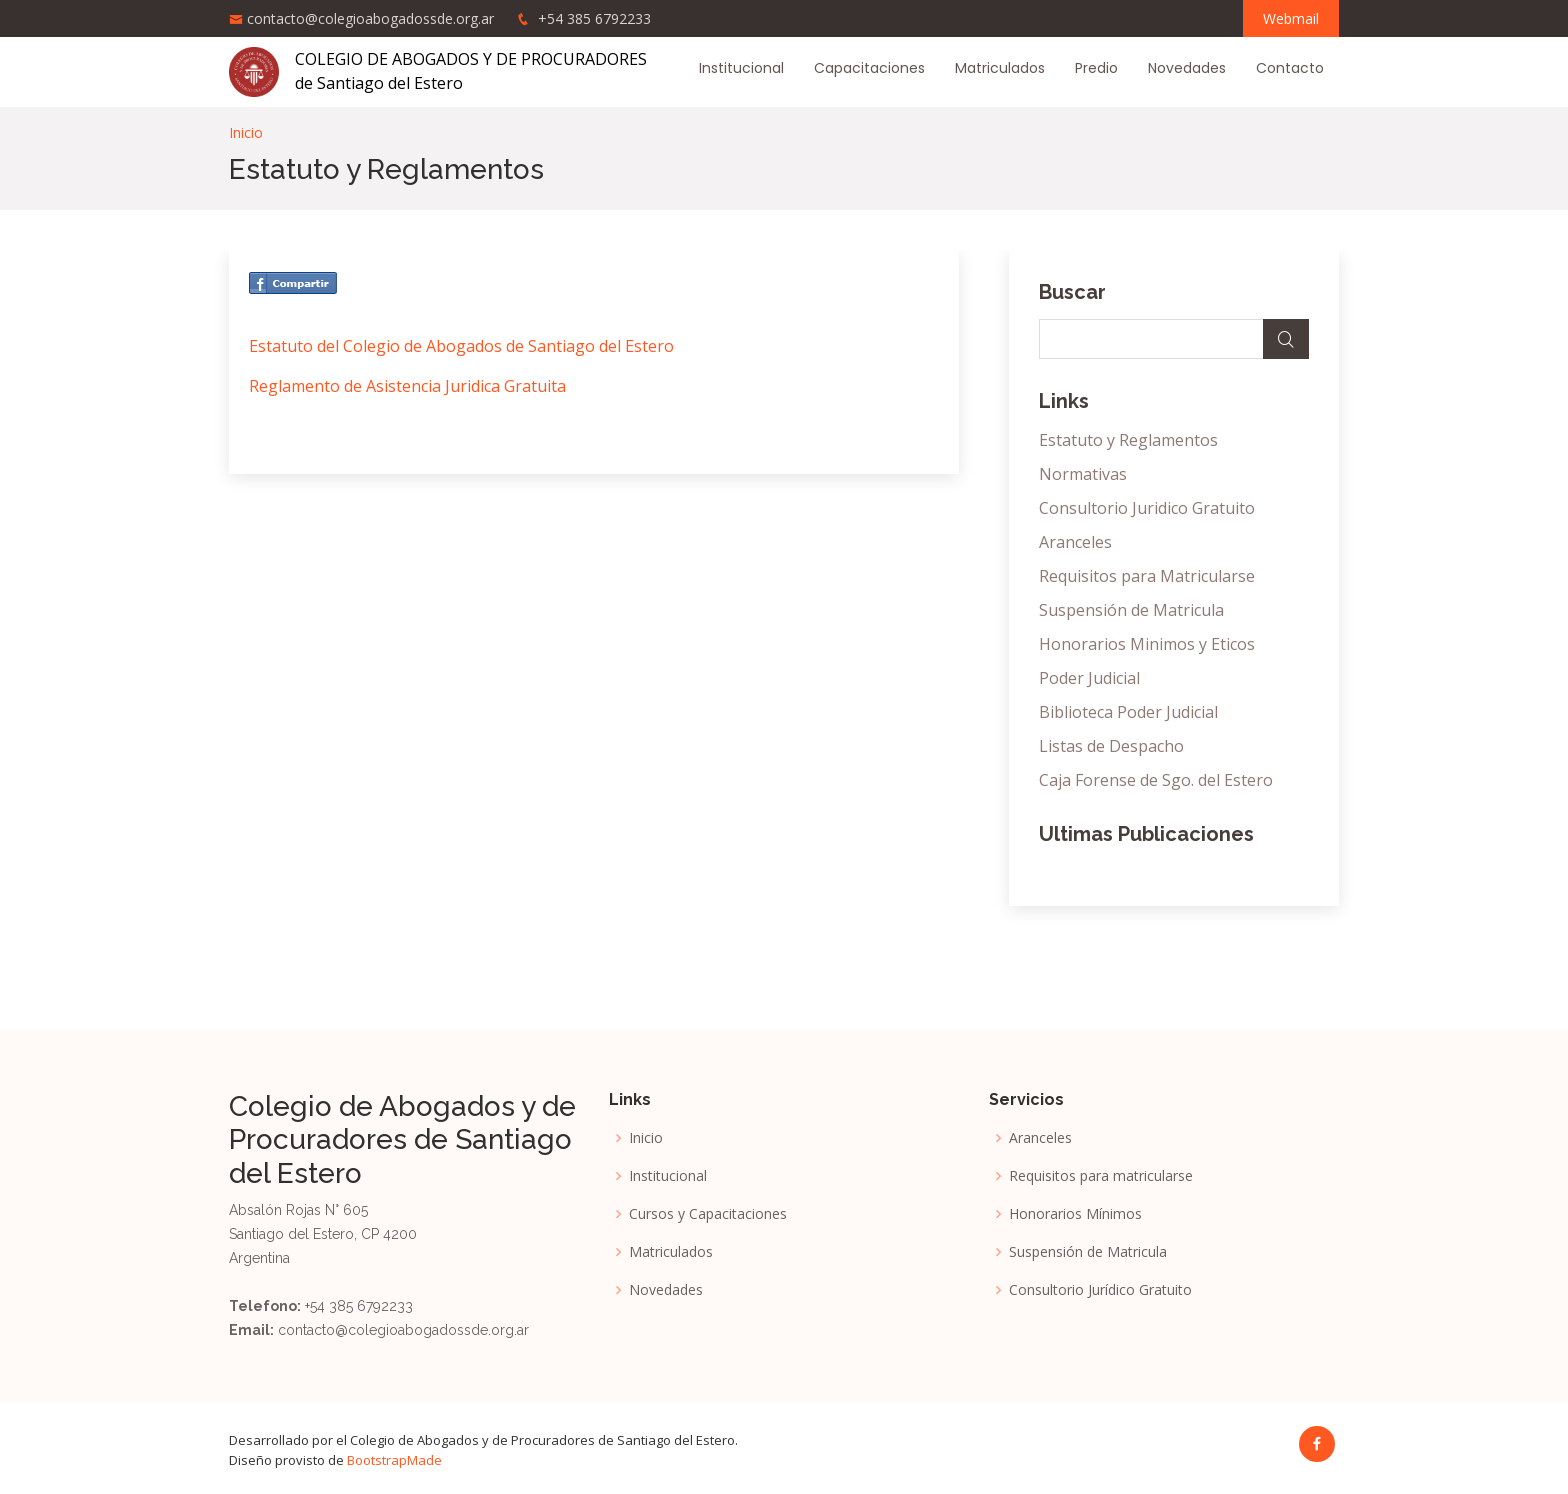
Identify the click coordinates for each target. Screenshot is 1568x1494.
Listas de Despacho (1111, 746)
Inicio (246, 132)
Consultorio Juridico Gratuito (1147, 508)
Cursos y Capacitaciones (708, 1214)
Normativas (1083, 474)
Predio (1096, 68)
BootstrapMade (394, 1460)
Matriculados (1000, 68)
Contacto (1290, 68)
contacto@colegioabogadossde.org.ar (370, 18)
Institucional (741, 68)
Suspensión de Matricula (1131, 610)
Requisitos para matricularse (1101, 1176)
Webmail (1291, 18)
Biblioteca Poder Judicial (1128, 712)
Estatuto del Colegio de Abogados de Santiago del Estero (461, 346)
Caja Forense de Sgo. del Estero (1156, 780)
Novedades (1187, 68)
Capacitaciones (869, 68)
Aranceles (1075, 542)
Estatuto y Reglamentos (1128, 440)
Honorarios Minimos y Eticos (1147, 644)
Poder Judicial (1089, 678)
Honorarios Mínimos (1075, 1214)
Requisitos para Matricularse (1147, 576)
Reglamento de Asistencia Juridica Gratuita (407, 386)
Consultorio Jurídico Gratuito (1100, 1290)
